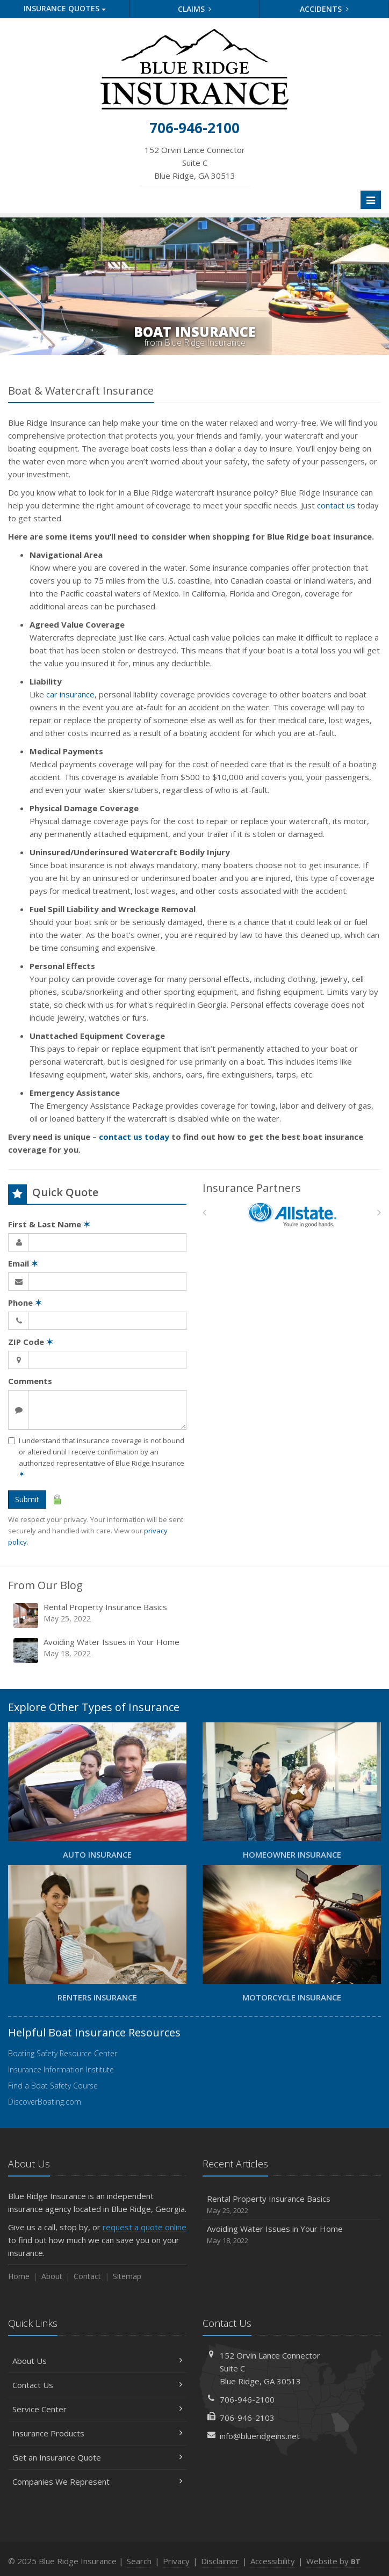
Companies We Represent (97, 2481)
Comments (30, 1381)
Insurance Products (97, 2433)
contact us (336, 505)
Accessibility (272, 2561)
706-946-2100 (247, 2399)
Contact (87, 2276)
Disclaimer (220, 2561)
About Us (97, 2360)
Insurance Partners (252, 1188)
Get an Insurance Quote (97, 2457)
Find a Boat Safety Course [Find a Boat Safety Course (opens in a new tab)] (53, 2085)
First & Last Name (49, 1224)
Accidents (324, 9)
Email (23, 1263)
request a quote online (144, 2227)
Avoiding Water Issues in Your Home (98, 1650)
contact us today (134, 1136)
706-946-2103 (247, 2417)
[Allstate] (292, 1215)
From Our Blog (45, 1585)
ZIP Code (30, 1341)
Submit (27, 1499)
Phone (25, 1302)
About (51, 2276)
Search (139, 2561)
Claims (195, 9)
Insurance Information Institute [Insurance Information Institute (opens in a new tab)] (61, 2069)
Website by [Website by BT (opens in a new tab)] (333, 2561)
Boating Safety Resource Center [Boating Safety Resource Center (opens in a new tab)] (62, 2053)
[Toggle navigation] (371, 200)
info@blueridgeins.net (260, 2436)
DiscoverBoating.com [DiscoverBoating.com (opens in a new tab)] (44, 2102)
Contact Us (97, 2384)
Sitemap (127, 2276)
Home (19, 2276)
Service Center (97, 2409)
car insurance (70, 694)
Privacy (176, 2561)
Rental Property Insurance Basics (98, 1615)
